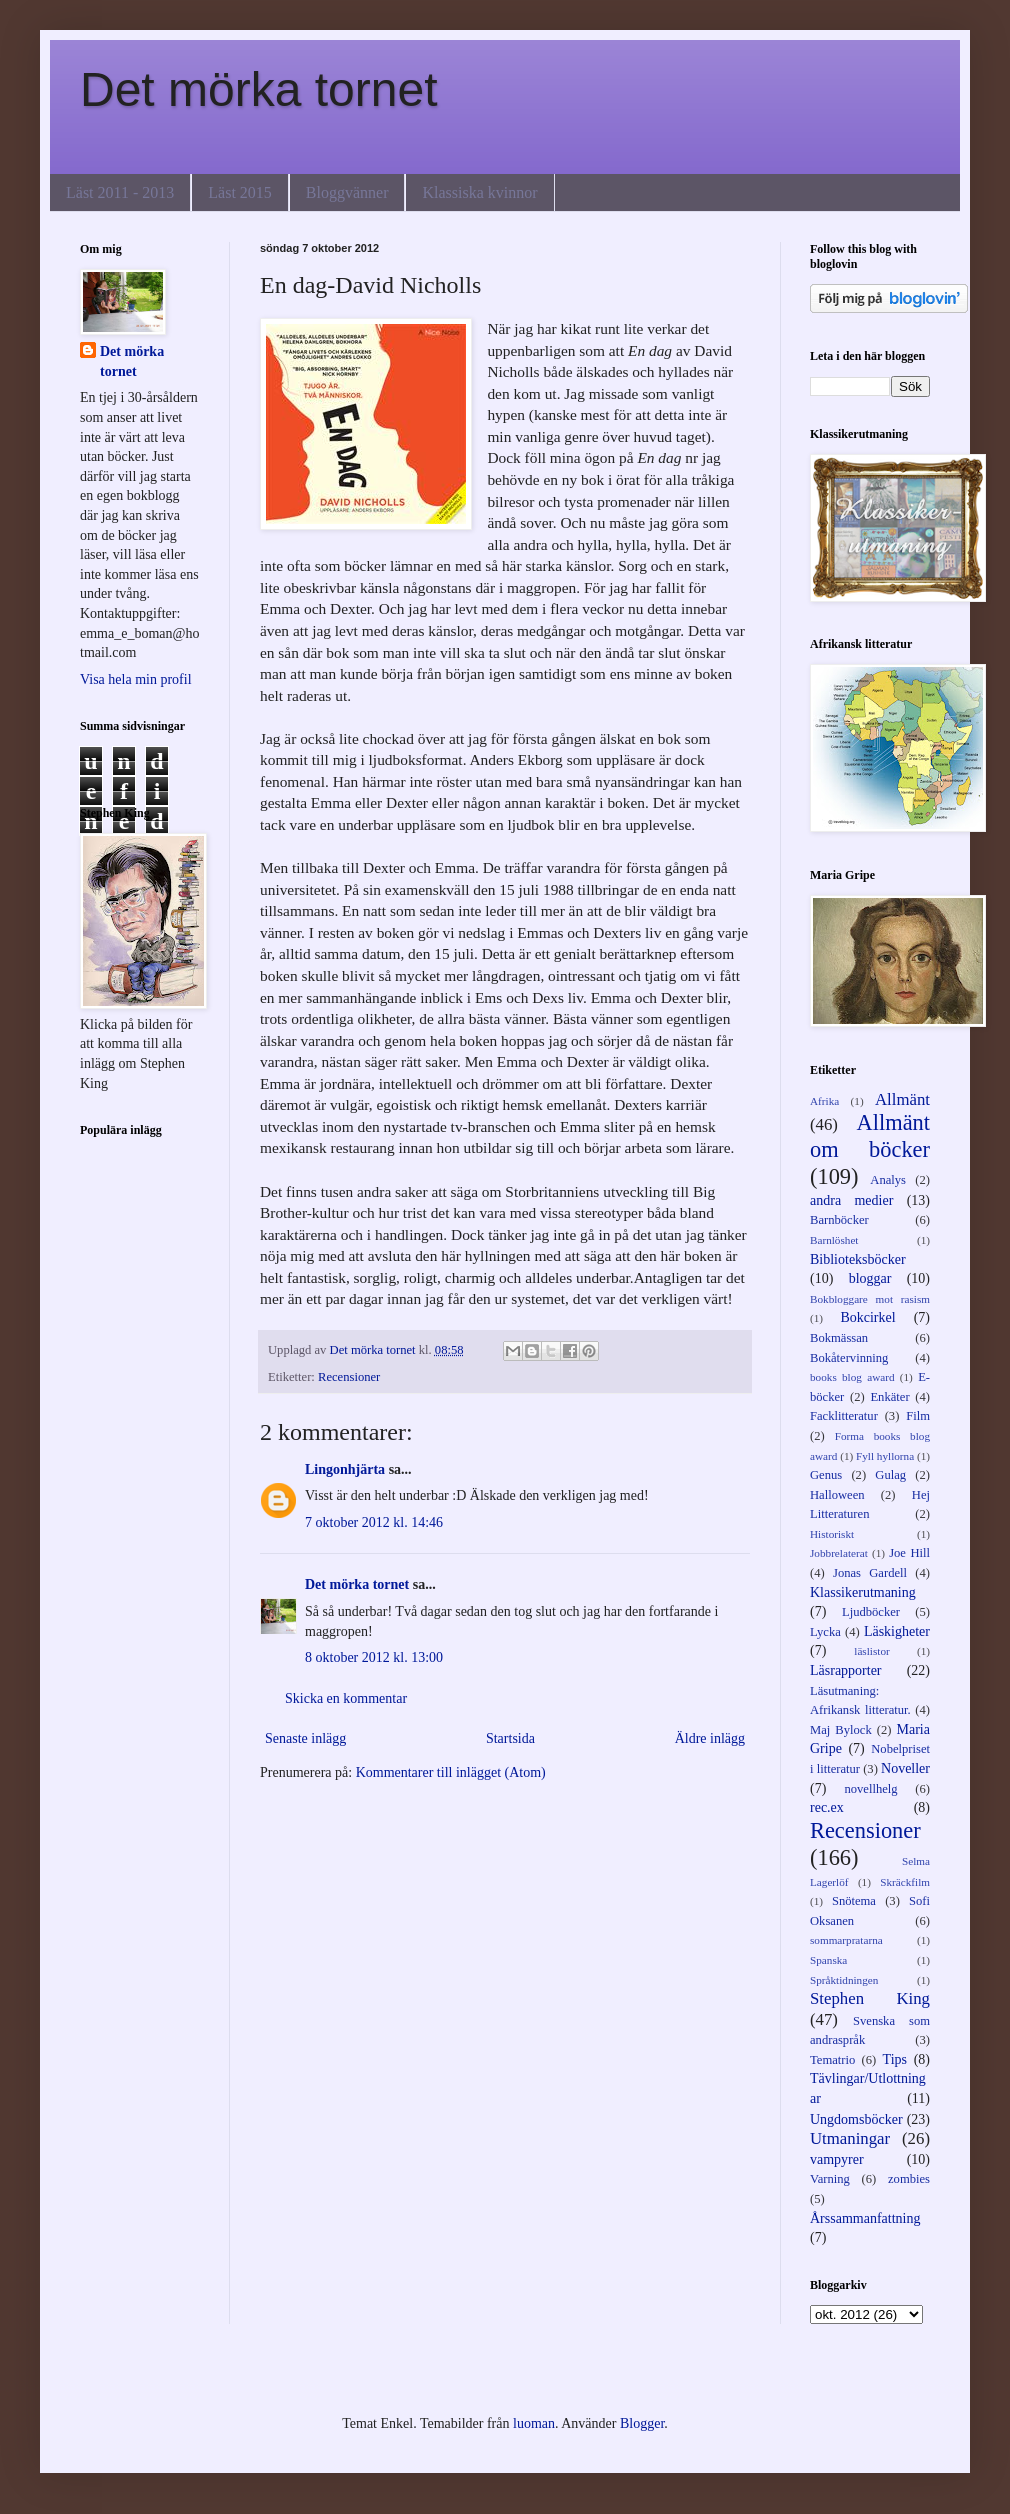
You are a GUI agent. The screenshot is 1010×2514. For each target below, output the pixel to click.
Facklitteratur (844, 1416)
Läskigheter (897, 1631)
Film (918, 1416)
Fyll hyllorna (885, 1456)
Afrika (824, 1101)
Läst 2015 (240, 192)
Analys (888, 1180)
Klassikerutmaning (863, 1592)
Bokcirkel (867, 1317)
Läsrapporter (846, 1670)
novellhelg (870, 1789)
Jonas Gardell (870, 1573)
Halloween (837, 1495)
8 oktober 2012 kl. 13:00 (374, 1657)
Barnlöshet (834, 1240)
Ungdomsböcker (856, 2119)
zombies (909, 2179)
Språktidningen (844, 1980)
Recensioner (349, 1377)
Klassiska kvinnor (479, 192)
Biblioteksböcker (858, 1259)
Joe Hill (909, 1553)
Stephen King (870, 1998)
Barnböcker (839, 1220)
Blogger (642, 2423)
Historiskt (832, 1534)
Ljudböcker (871, 1612)
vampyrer (837, 2159)
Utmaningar (850, 2138)
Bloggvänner (347, 192)
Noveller (905, 1768)
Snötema (854, 1901)
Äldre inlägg (710, 1738)
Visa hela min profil (136, 679)
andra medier (851, 1200)
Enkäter (889, 1397)
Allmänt (902, 1099)
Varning (830, 2179)
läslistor (871, 1651)
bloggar (870, 1278)
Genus (826, 1475)
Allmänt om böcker (870, 1136)
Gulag (890, 1475)
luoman (534, 2423)
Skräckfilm (905, 1882)
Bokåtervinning (849, 1358)
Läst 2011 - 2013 (120, 192)
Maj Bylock (841, 1730)
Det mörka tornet (258, 89)
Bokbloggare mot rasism (870, 1299)
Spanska (828, 1960)
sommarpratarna (846, 1940)
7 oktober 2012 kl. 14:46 (374, 1522)
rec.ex (827, 1807)
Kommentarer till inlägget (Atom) (451, 1772)
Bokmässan (839, 1338)
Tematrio (832, 2060)
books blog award (852, 1377)
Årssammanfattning (865, 2218)
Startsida (510, 1738)
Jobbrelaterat (839, 1553)
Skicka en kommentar (346, 1698)
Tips (895, 2059)
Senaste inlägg (305, 1738)
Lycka (825, 1632)
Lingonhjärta (345, 1469)
